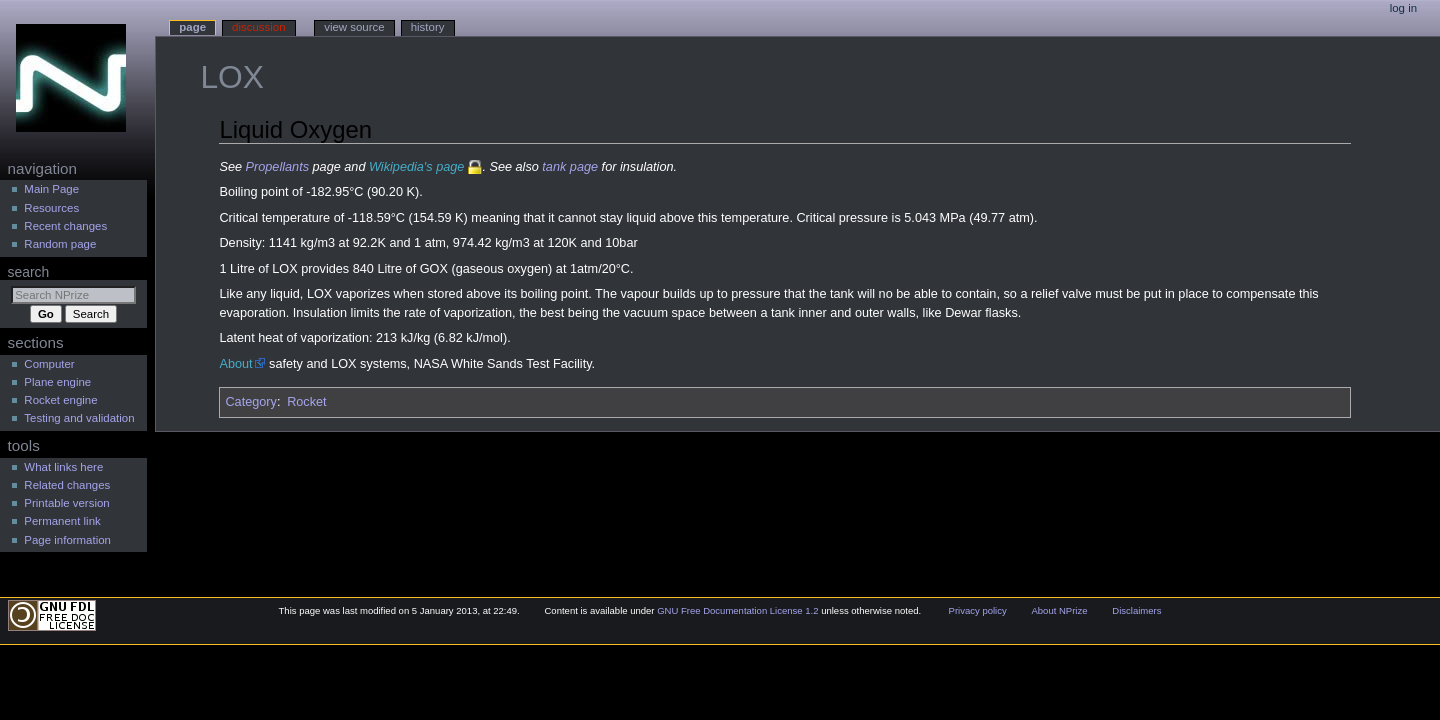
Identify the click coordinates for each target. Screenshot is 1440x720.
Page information (67, 540)
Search (29, 272)
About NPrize (1059, 610)
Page (192, 27)
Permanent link (62, 521)
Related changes (67, 485)
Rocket (307, 402)
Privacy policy (978, 610)
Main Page (51, 189)
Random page (60, 244)
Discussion (258, 27)
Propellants (277, 167)
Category (250, 402)
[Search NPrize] (73, 295)
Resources (51, 208)
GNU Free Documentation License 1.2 (737, 610)
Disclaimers (1136, 610)
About (235, 364)
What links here (63, 467)
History (428, 27)
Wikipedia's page (416, 167)
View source (354, 27)
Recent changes (65, 226)
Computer (49, 364)
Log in (1403, 8)
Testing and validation (79, 418)
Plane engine (57, 382)
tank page (570, 167)
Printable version (66, 503)
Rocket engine (60, 400)
